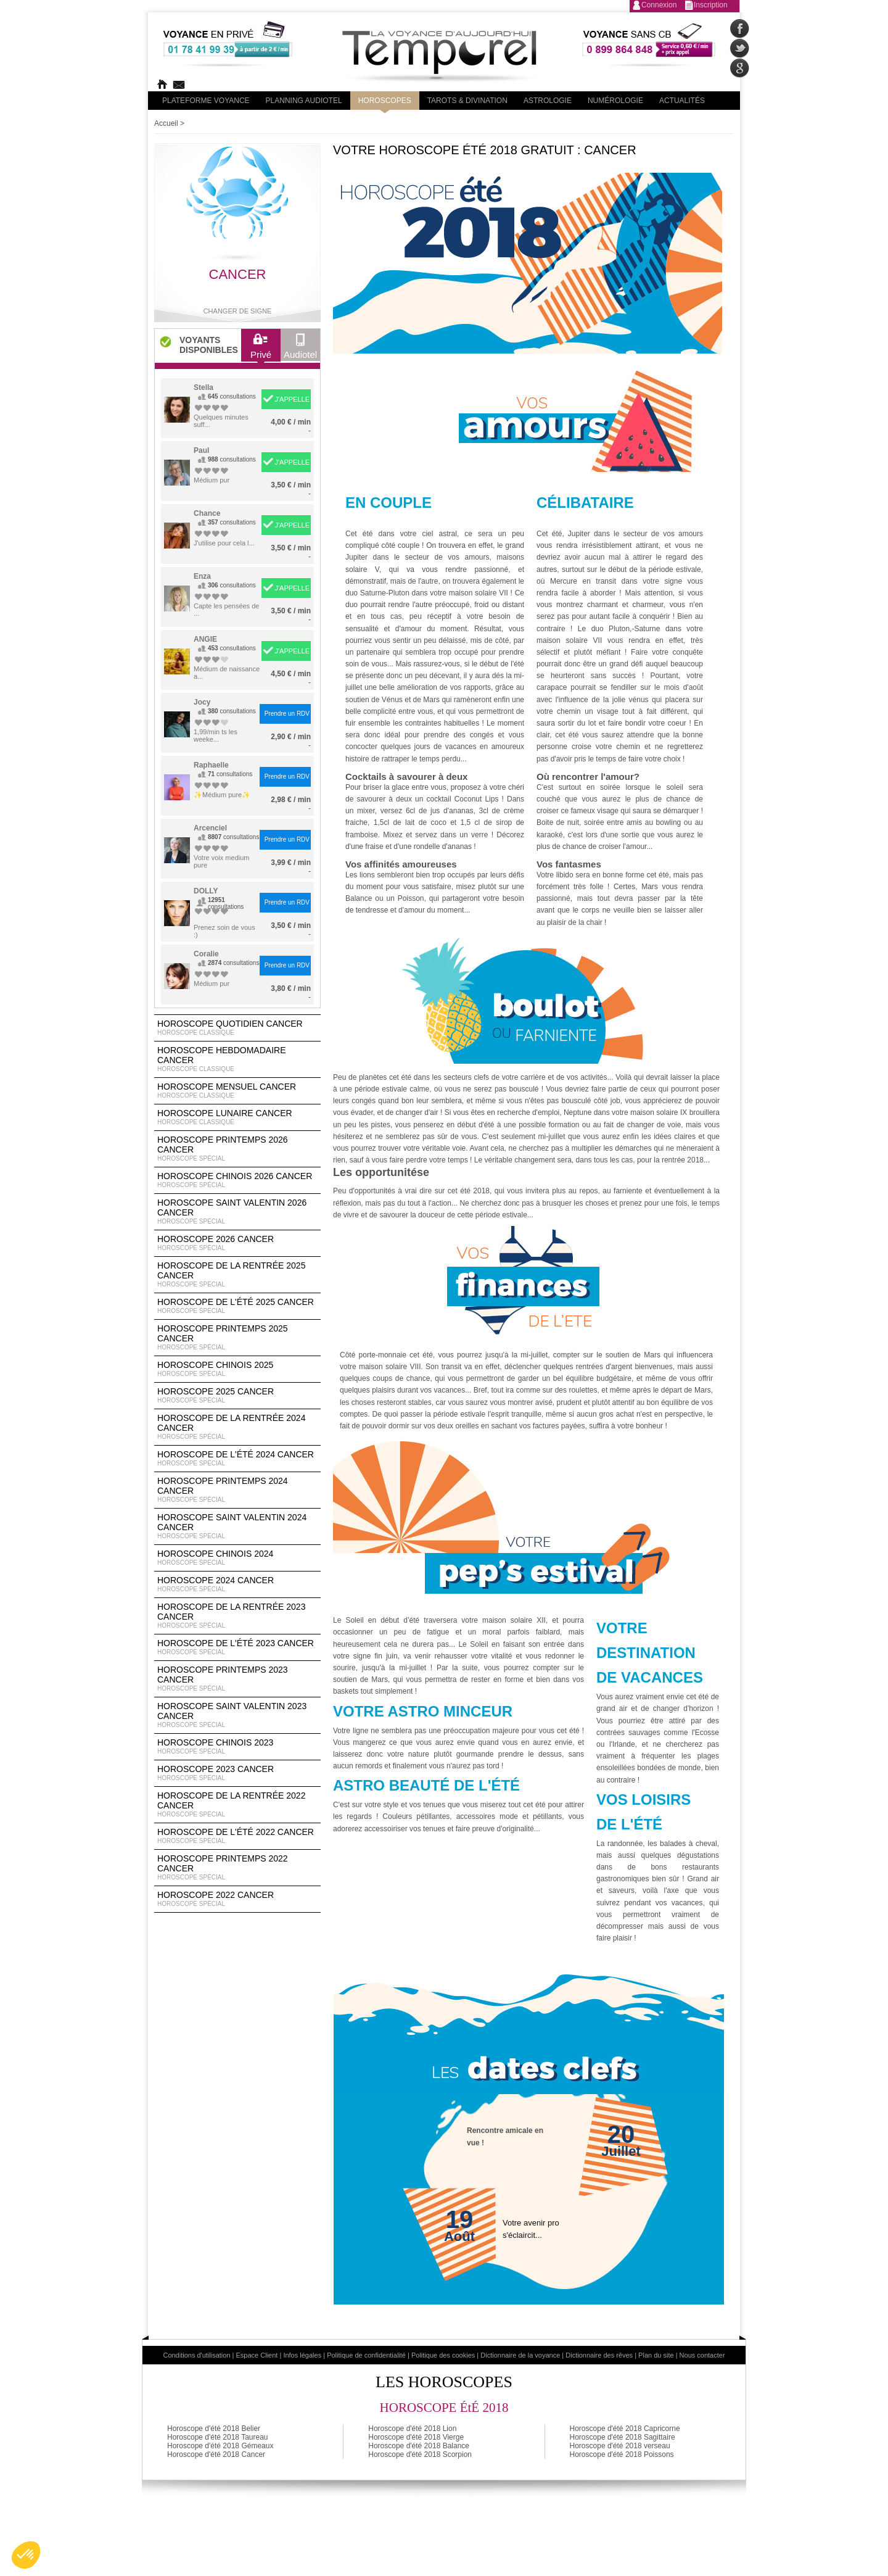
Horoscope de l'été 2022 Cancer (237, 1836)
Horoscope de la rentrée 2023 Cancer (237, 1616)
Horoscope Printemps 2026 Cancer (237, 1149)
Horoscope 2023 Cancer (237, 1773)
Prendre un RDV (287, 713)
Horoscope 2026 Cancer (237, 1243)
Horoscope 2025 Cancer (237, 1395)
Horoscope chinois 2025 (237, 1369)
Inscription (711, 5)
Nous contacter (702, 2355)
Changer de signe (238, 311)
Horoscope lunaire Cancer (237, 1117)
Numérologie (615, 100)
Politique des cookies (443, 2355)
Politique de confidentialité (366, 2355)
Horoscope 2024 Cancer (237, 1584)
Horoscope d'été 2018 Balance (418, 2445)
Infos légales (302, 2355)
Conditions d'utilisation (196, 2355)
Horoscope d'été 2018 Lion (412, 2428)
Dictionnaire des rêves (599, 2355)
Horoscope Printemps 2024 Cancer (237, 1490)
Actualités (682, 100)
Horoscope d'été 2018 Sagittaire (622, 2437)
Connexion (658, 5)
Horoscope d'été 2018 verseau (620, 2445)
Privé (260, 349)
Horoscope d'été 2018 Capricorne (625, 2428)
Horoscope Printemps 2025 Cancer (237, 1337)
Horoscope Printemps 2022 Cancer (237, 1867)
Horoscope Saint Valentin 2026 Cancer (237, 1212)
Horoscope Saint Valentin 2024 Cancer (237, 1526)
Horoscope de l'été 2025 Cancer (237, 1306)
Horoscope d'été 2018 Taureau (217, 2437)
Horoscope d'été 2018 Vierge (416, 2437)
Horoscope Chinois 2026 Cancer (237, 1180)
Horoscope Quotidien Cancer (237, 1028)
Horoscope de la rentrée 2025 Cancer (237, 1275)
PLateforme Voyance (206, 100)
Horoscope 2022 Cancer (237, 1899)
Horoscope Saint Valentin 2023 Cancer (237, 1715)
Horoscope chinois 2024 (237, 1558)
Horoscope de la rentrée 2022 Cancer (237, 1805)
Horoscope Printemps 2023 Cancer (237, 1679)
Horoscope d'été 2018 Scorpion (420, 2454)
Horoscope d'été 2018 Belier (213, 2428)
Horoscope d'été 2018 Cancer (216, 2454)
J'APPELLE (292, 399)
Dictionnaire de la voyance (520, 2355)
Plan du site (655, 2355)
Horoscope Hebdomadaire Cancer (237, 1059)
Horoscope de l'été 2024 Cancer (237, 1458)
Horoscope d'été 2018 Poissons (622, 2454)
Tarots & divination (467, 100)
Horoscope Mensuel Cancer (237, 1091)
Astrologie (548, 100)
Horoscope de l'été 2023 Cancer (237, 1647)
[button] (26, 2555)
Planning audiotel (304, 100)
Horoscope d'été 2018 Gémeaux (220, 2445)
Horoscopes (384, 100)
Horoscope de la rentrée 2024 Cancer (237, 1427)
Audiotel (300, 349)
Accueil (166, 123)
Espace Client (257, 2355)
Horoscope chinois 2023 (237, 1746)
